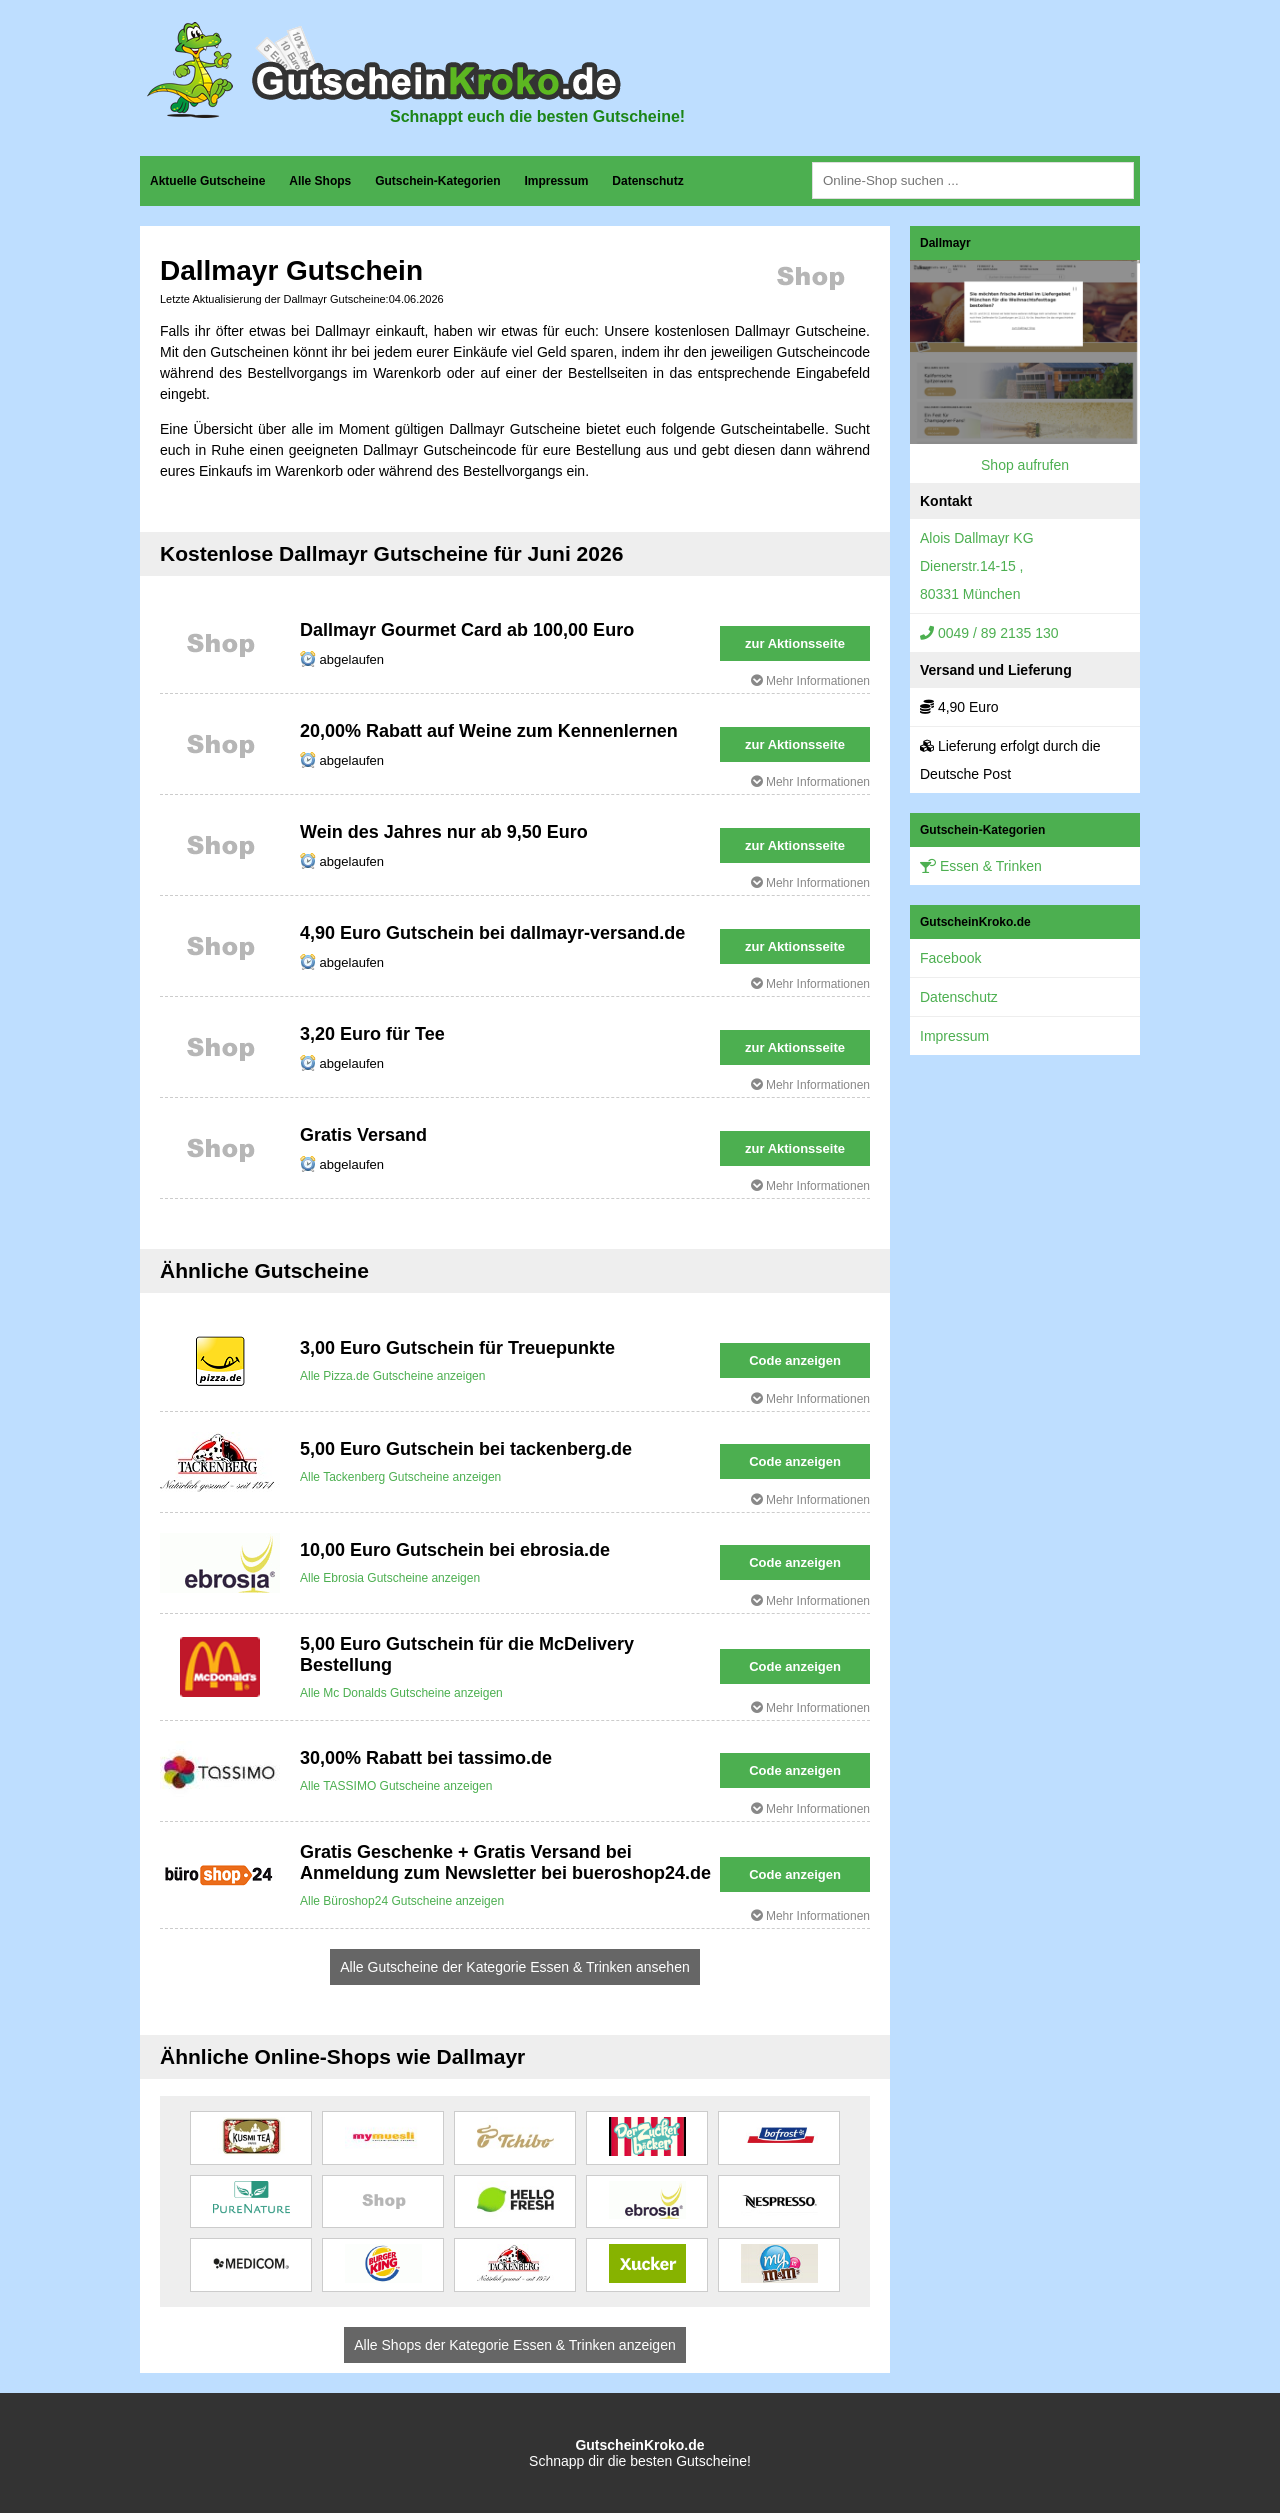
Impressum (556, 181)
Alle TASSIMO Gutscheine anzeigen (396, 1786)
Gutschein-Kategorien (437, 181)
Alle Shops (320, 181)
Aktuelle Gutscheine (207, 181)
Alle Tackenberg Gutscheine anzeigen (400, 1477)
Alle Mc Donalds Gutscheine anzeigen (401, 1693)
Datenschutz (647, 181)
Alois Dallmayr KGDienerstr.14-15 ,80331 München (977, 566)
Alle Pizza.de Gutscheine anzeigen (392, 1376)
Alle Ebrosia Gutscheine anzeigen (390, 1578)
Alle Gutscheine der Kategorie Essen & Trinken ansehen (514, 1967)
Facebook (950, 958)
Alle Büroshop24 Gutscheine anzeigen (402, 1901)
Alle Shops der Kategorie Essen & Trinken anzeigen (514, 2345)
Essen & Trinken (981, 866)
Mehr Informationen (810, 681)
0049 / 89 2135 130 (989, 633)
